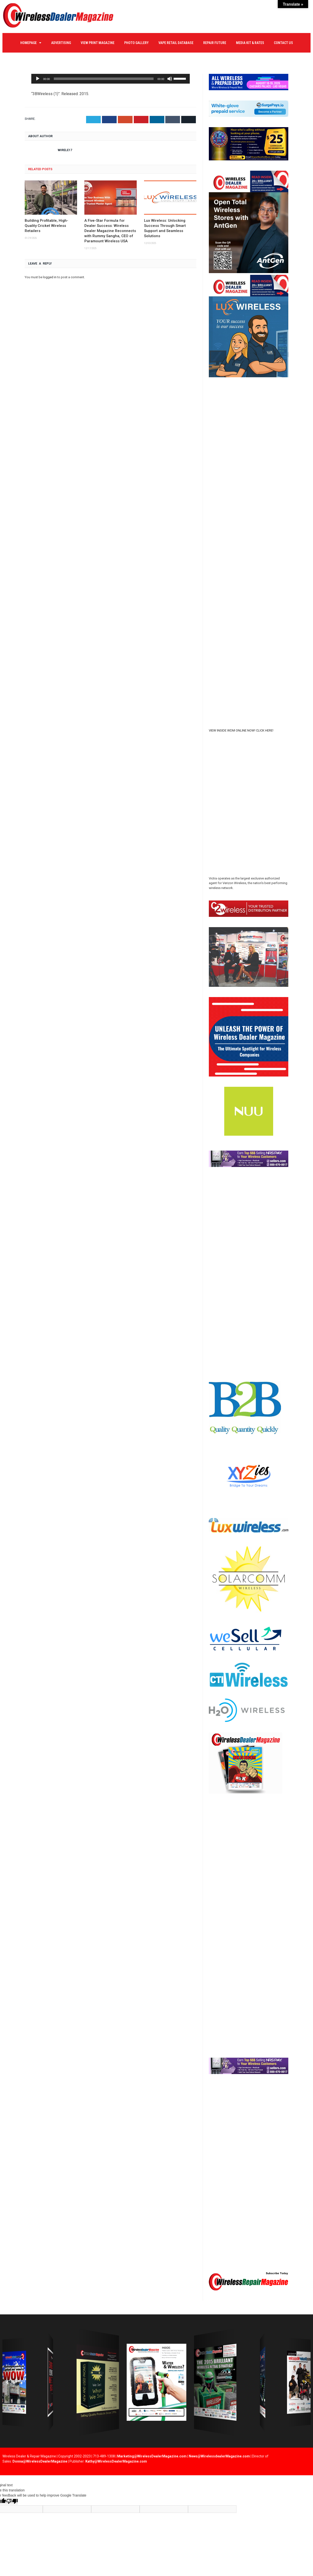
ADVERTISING (61, 43)
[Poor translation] (12, 2501)
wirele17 (65, 150)
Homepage (30, 43)
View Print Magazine (97, 43)
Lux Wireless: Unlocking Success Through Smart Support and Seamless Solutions (165, 228)
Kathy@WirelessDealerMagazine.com (116, 2461)
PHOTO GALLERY (136, 43)
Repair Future (214, 43)
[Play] (37, 78)
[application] (110, 79)
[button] (7, 2382)
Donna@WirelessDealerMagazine (39, 2461)
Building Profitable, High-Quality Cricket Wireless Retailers (46, 225)
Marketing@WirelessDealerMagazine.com (152, 2456)
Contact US (283, 43)
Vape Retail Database (175, 43)
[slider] (104, 79)
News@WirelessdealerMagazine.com (219, 2456)
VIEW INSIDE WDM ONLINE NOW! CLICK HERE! (241, 730)
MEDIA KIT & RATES (250, 43)
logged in (49, 277)
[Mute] (169, 78)
